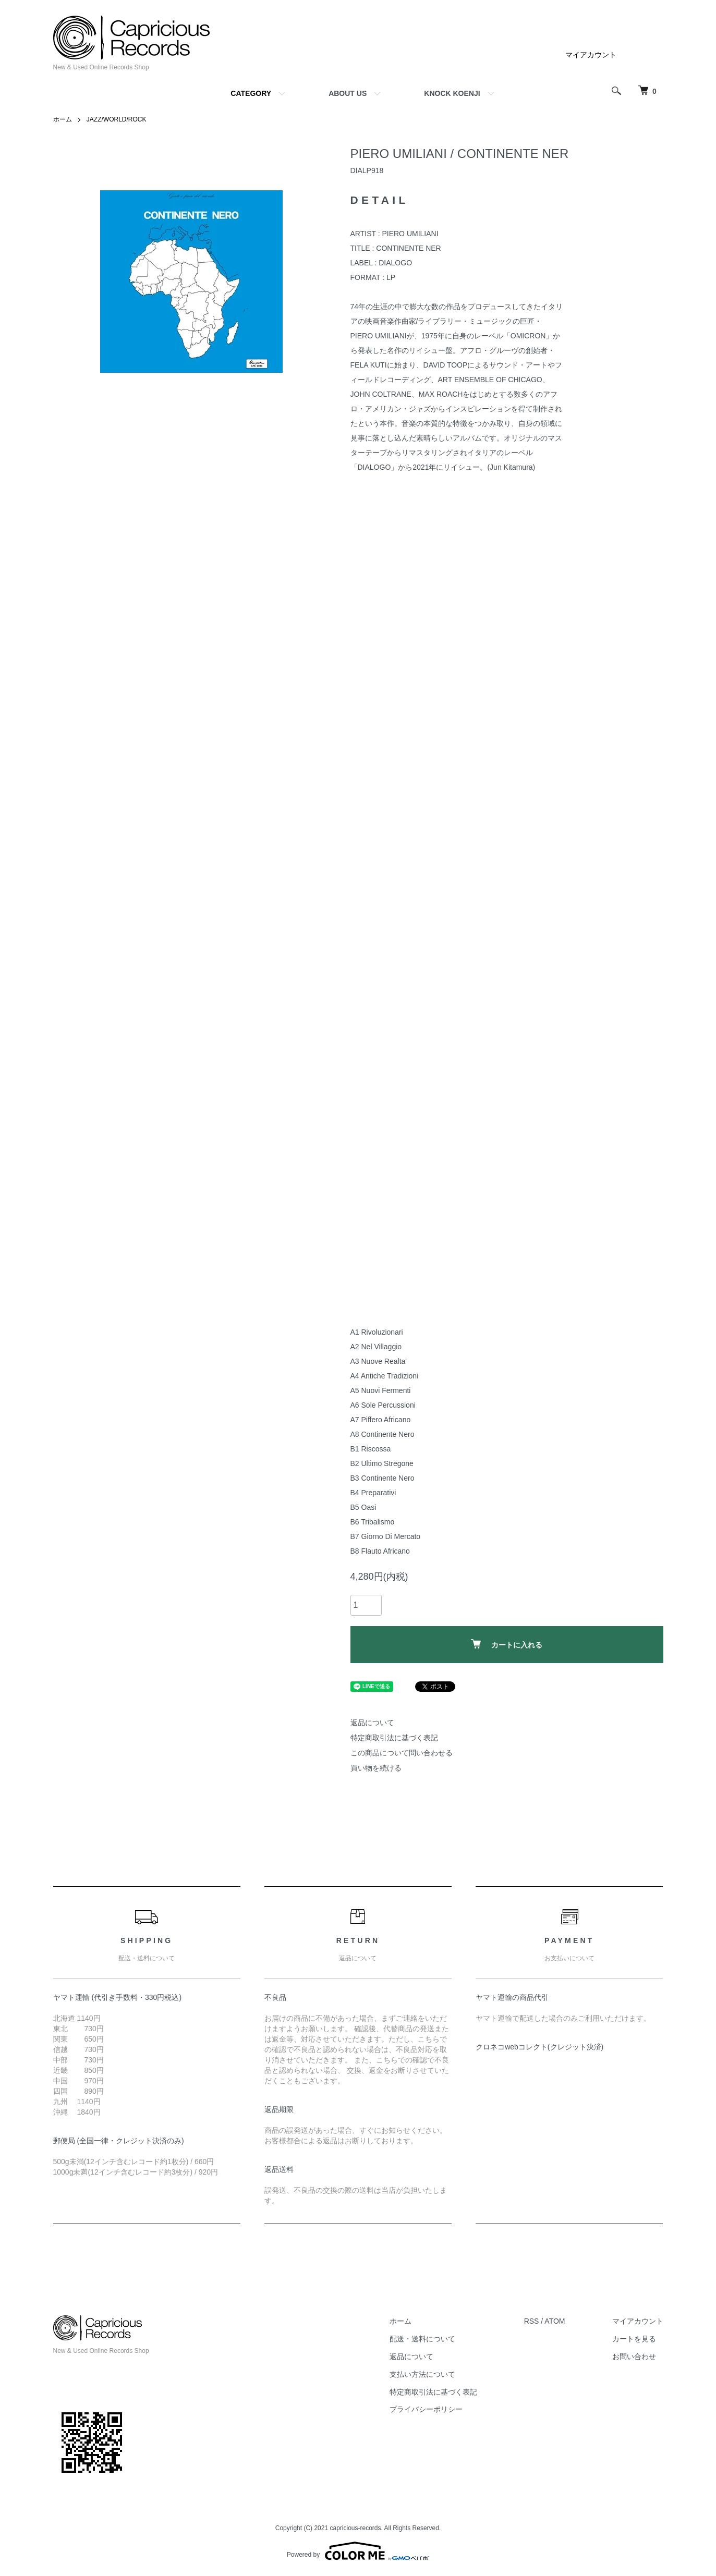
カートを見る (634, 2339)
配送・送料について (422, 2339)
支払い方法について (422, 2374)
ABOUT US (348, 93)
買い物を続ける (376, 1768)
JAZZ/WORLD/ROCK (117, 119)
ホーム (62, 119)
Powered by (358, 2551)
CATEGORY (250, 93)
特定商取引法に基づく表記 (394, 1737)
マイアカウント (590, 55)
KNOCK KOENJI (452, 93)
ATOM (554, 2321)
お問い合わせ (634, 2356)
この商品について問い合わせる (401, 1753)
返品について (372, 1722)
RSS (531, 2321)
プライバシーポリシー (426, 2409)
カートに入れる (506, 1644)
